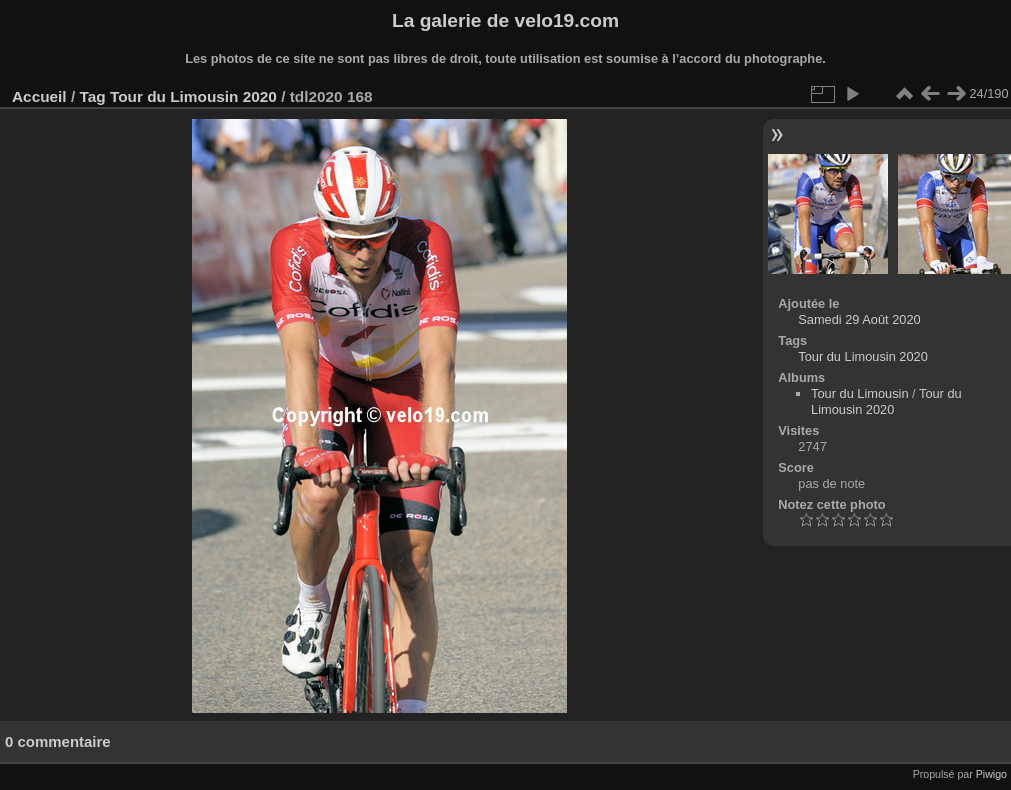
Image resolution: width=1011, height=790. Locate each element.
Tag (92, 96)
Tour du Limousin (859, 393)
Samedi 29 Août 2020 (859, 319)
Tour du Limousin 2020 (193, 96)
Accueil (39, 96)
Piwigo (991, 774)
